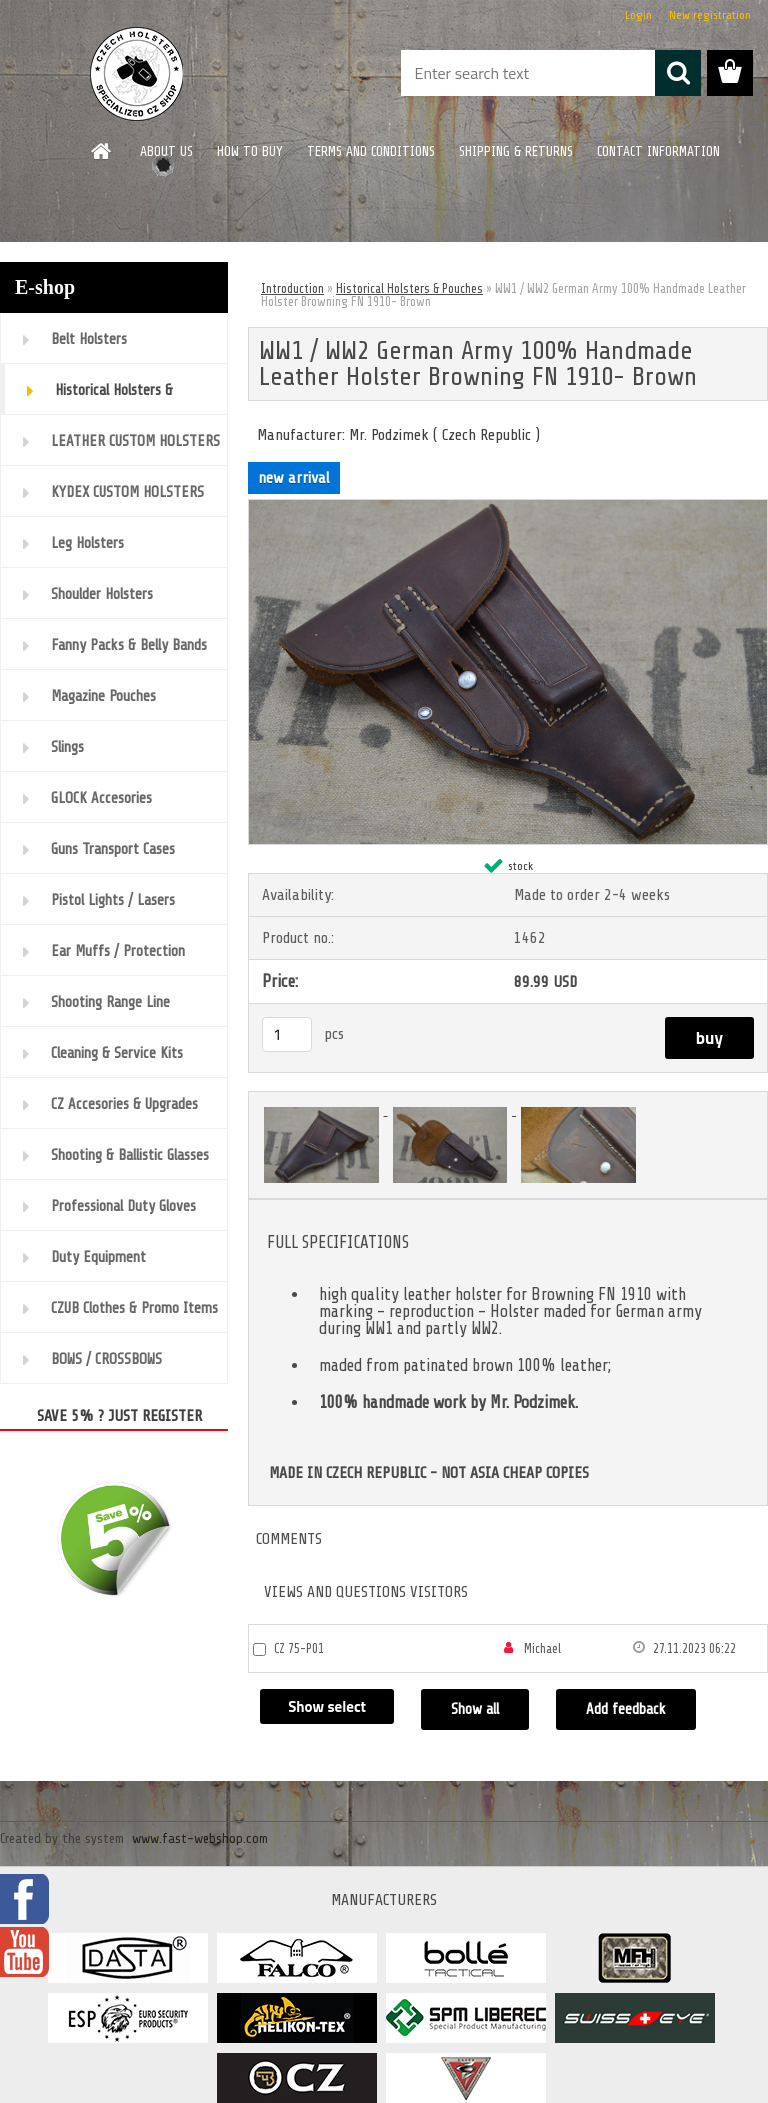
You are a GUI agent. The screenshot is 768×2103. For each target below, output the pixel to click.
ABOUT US (166, 151)
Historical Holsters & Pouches (409, 288)
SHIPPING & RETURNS (516, 151)
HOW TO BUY (250, 151)
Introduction (292, 288)
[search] (678, 73)
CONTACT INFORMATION (658, 151)
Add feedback (632, 1709)
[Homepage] (102, 151)
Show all (480, 1709)
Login (638, 15)
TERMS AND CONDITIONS (371, 151)
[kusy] (287, 1034)
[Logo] (137, 74)
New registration (710, 15)
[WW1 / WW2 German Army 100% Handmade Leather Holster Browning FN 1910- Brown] (508, 508)
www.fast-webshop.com (200, 1838)
